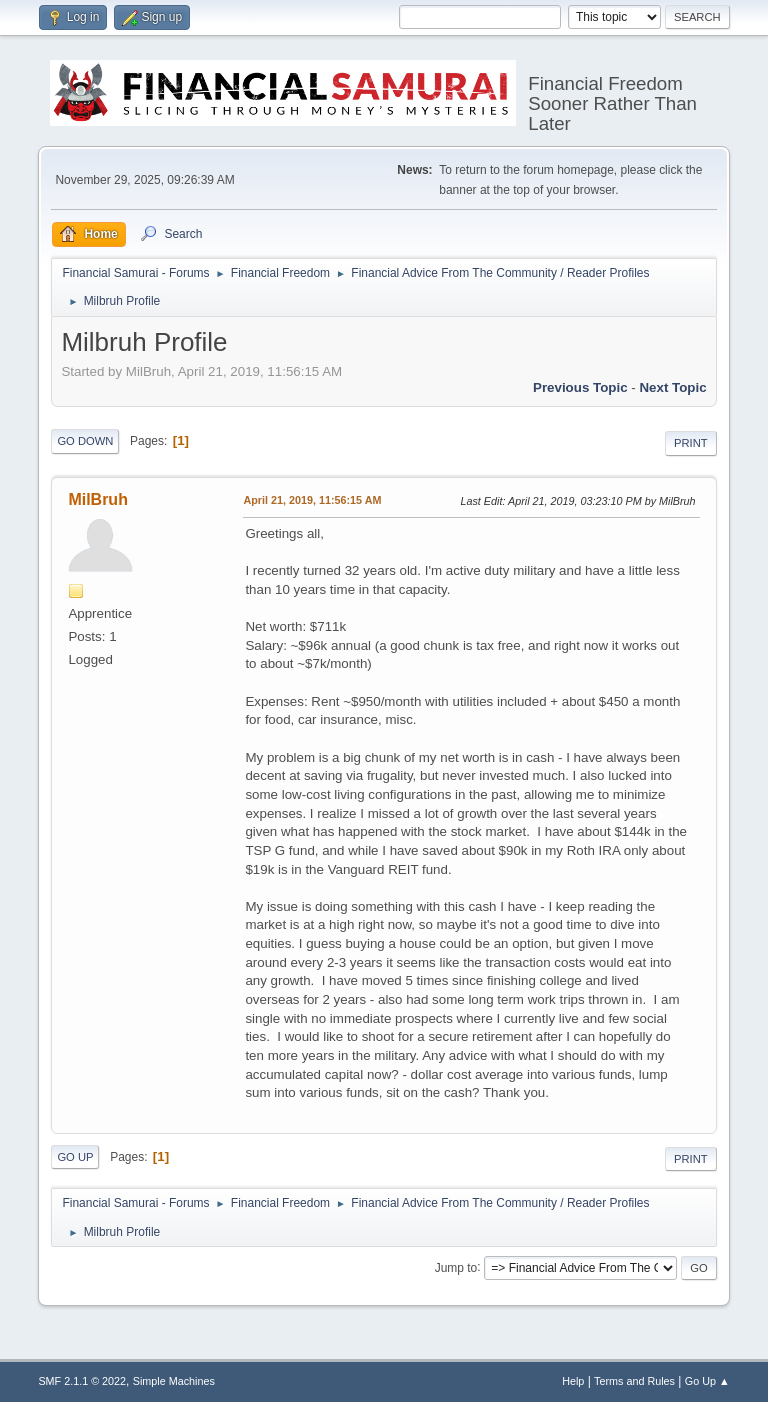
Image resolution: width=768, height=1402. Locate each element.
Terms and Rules (634, 1381)
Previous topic (580, 387)
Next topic (672, 387)
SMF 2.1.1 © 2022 (82, 1381)
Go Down (85, 441)
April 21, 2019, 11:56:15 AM (312, 500)
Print (691, 443)
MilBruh (98, 499)
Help (573, 1381)
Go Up (75, 1157)
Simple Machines (174, 1381)
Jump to (456, 1267)
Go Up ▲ (707, 1381)
